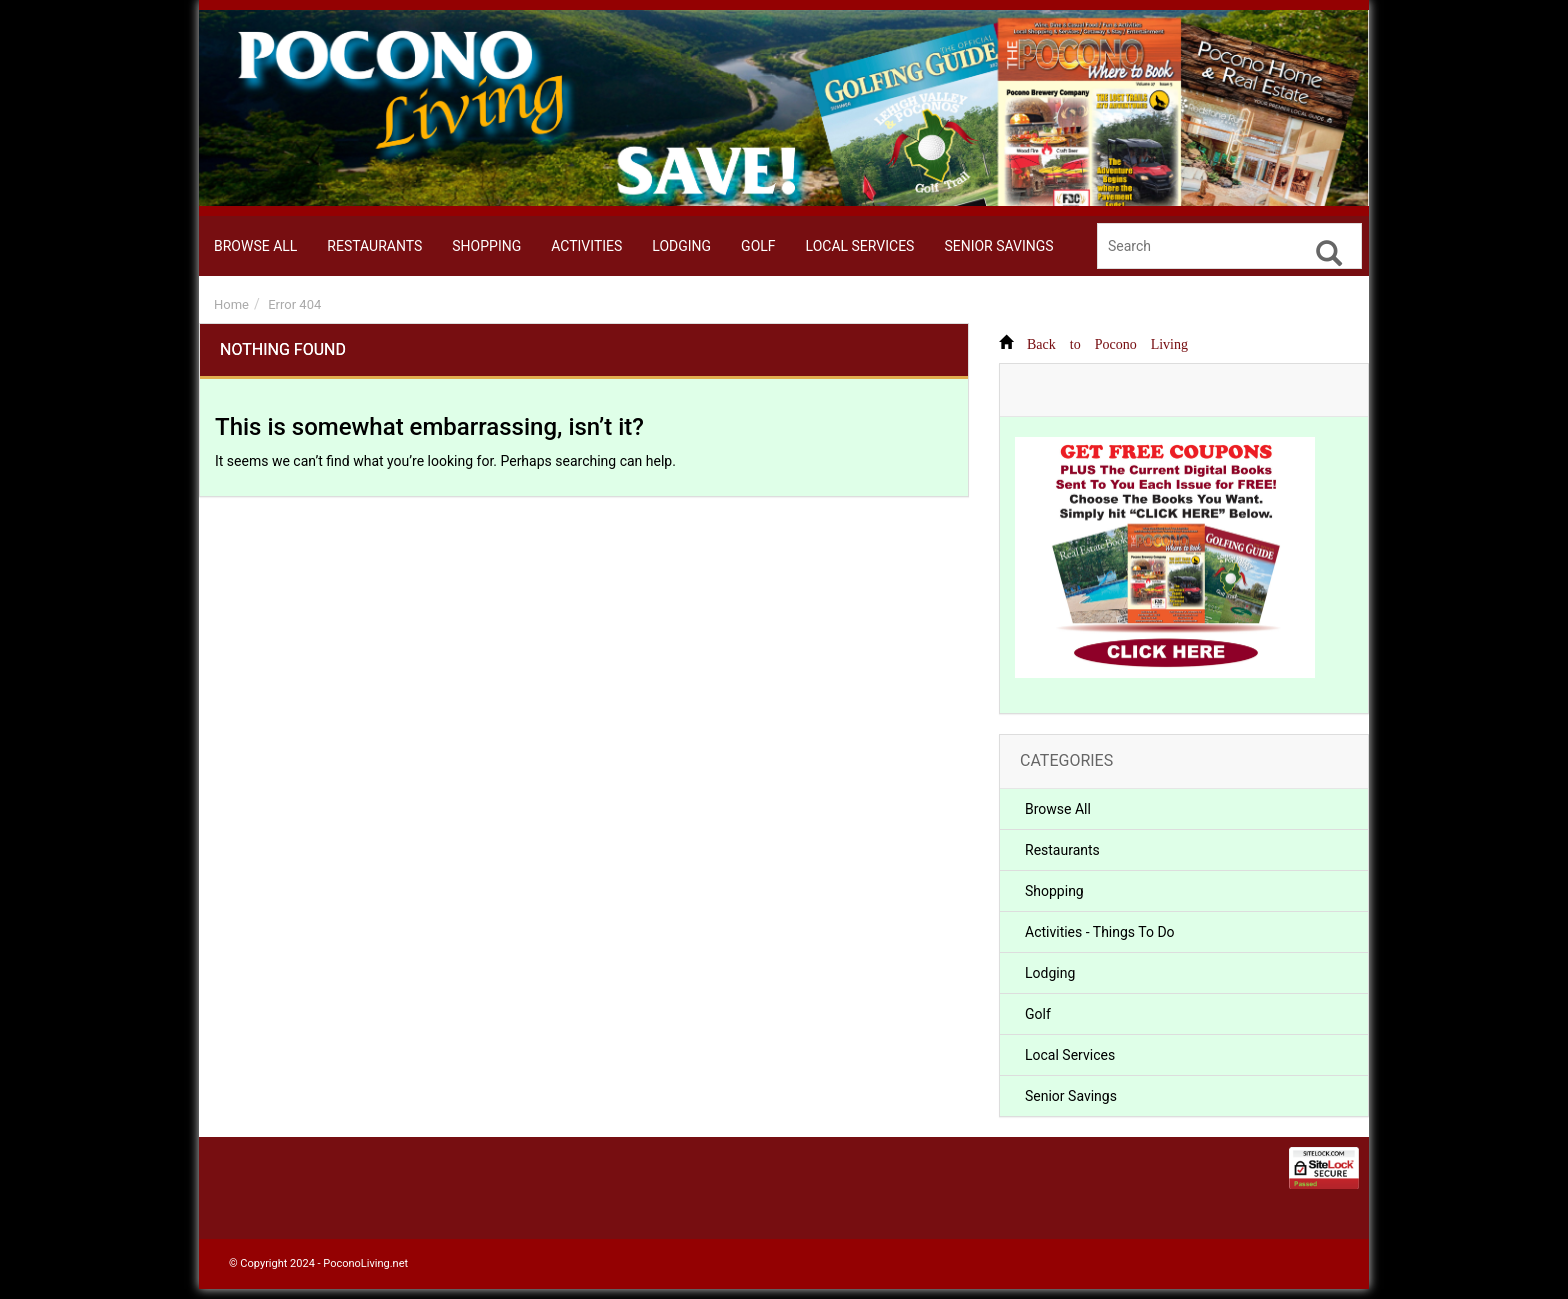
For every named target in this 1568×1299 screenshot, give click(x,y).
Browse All (1058, 809)
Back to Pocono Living (1107, 342)
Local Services (1070, 1055)
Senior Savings (1071, 1096)
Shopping (1054, 891)
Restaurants (1062, 850)
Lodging (1050, 973)
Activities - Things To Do (1100, 932)
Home (231, 304)
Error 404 (294, 304)
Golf (1038, 1014)
